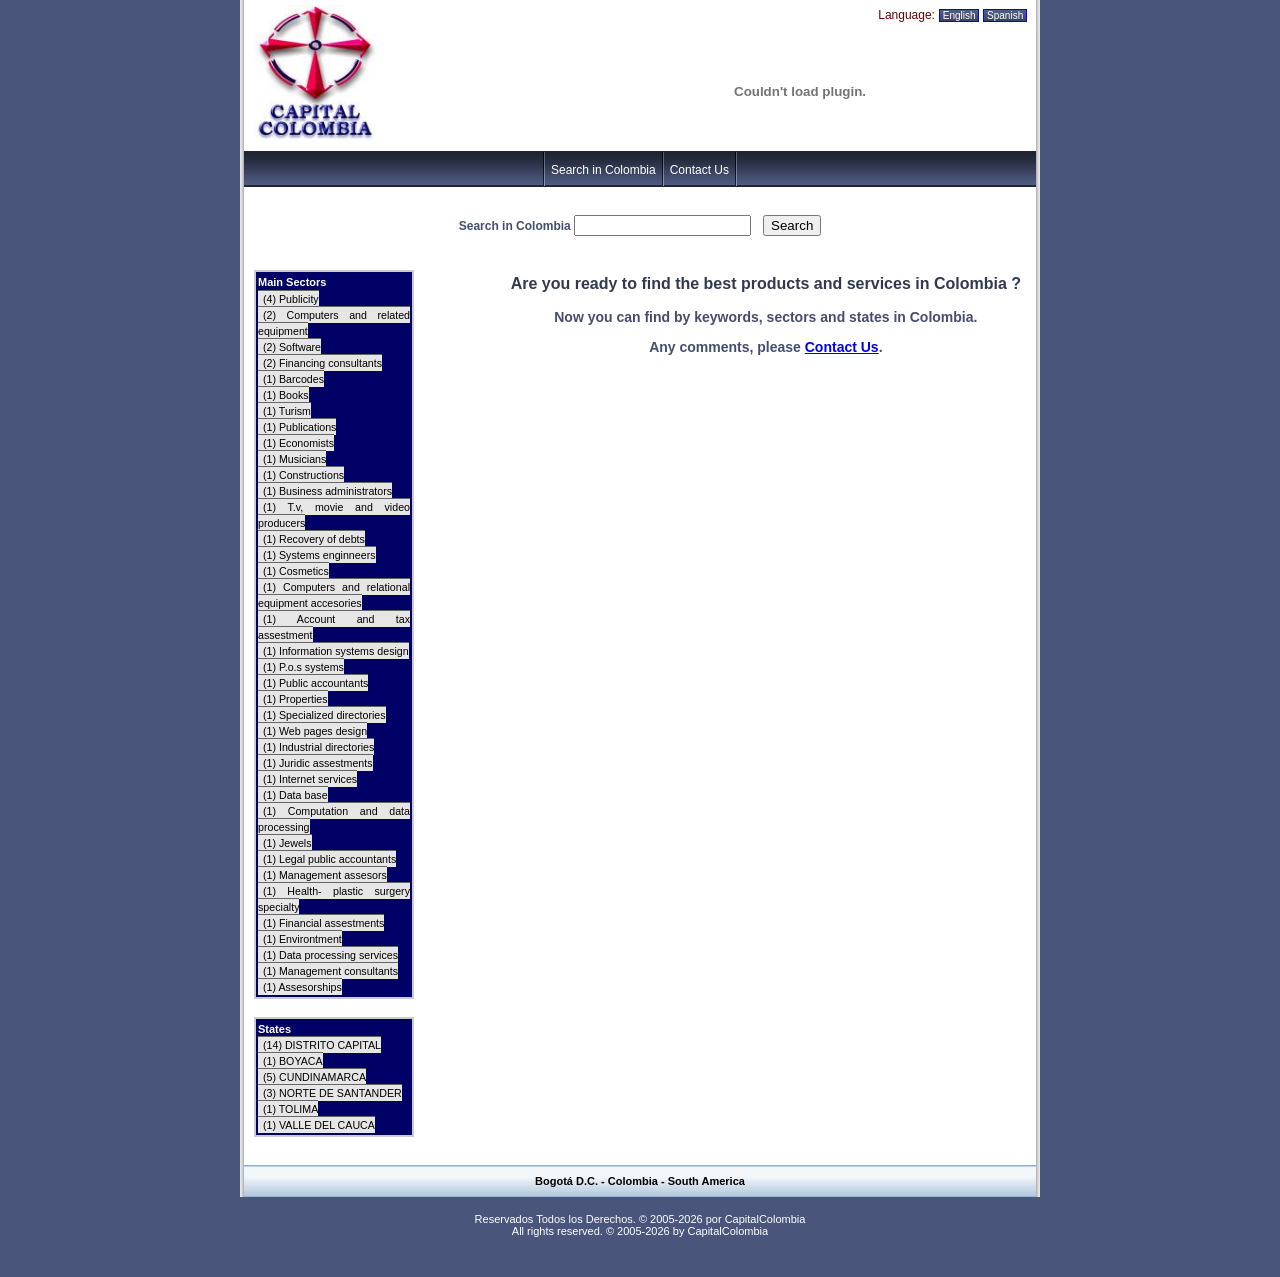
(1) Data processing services (330, 955)
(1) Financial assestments (323, 923)
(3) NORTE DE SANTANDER (332, 1093)
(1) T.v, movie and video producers (334, 515)
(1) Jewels (287, 843)
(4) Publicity (291, 299)
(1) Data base (295, 795)
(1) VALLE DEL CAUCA (319, 1125)
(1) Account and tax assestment (334, 627)
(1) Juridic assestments (318, 763)
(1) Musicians (294, 459)
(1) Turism (287, 411)
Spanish (1005, 15)
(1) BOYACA (293, 1061)
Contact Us (699, 170)
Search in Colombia (603, 170)
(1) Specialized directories (324, 715)
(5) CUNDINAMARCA (314, 1077)
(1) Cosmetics (296, 571)
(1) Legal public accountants (329, 859)
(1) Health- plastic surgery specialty (334, 899)
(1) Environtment (302, 939)
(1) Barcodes (293, 379)
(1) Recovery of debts (314, 539)
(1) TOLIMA (290, 1109)
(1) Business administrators (327, 491)
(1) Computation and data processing (334, 819)
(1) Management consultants (330, 971)
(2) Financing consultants (322, 363)
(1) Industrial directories (318, 747)
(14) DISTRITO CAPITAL (322, 1045)
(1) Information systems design (336, 651)
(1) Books (286, 395)
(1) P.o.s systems (303, 667)
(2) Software (292, 347)
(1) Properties (295, 699)
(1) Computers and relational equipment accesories (334, 595)
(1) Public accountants (315, 683)
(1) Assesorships (302, 987)
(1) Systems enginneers (319, 555)
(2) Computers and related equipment (334, 323)
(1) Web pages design (315, 731)
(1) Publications (299, 427)
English (959, 15)
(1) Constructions (303, 475)
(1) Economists (298, 443)
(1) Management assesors (325, 875)
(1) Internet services (310, 779)
